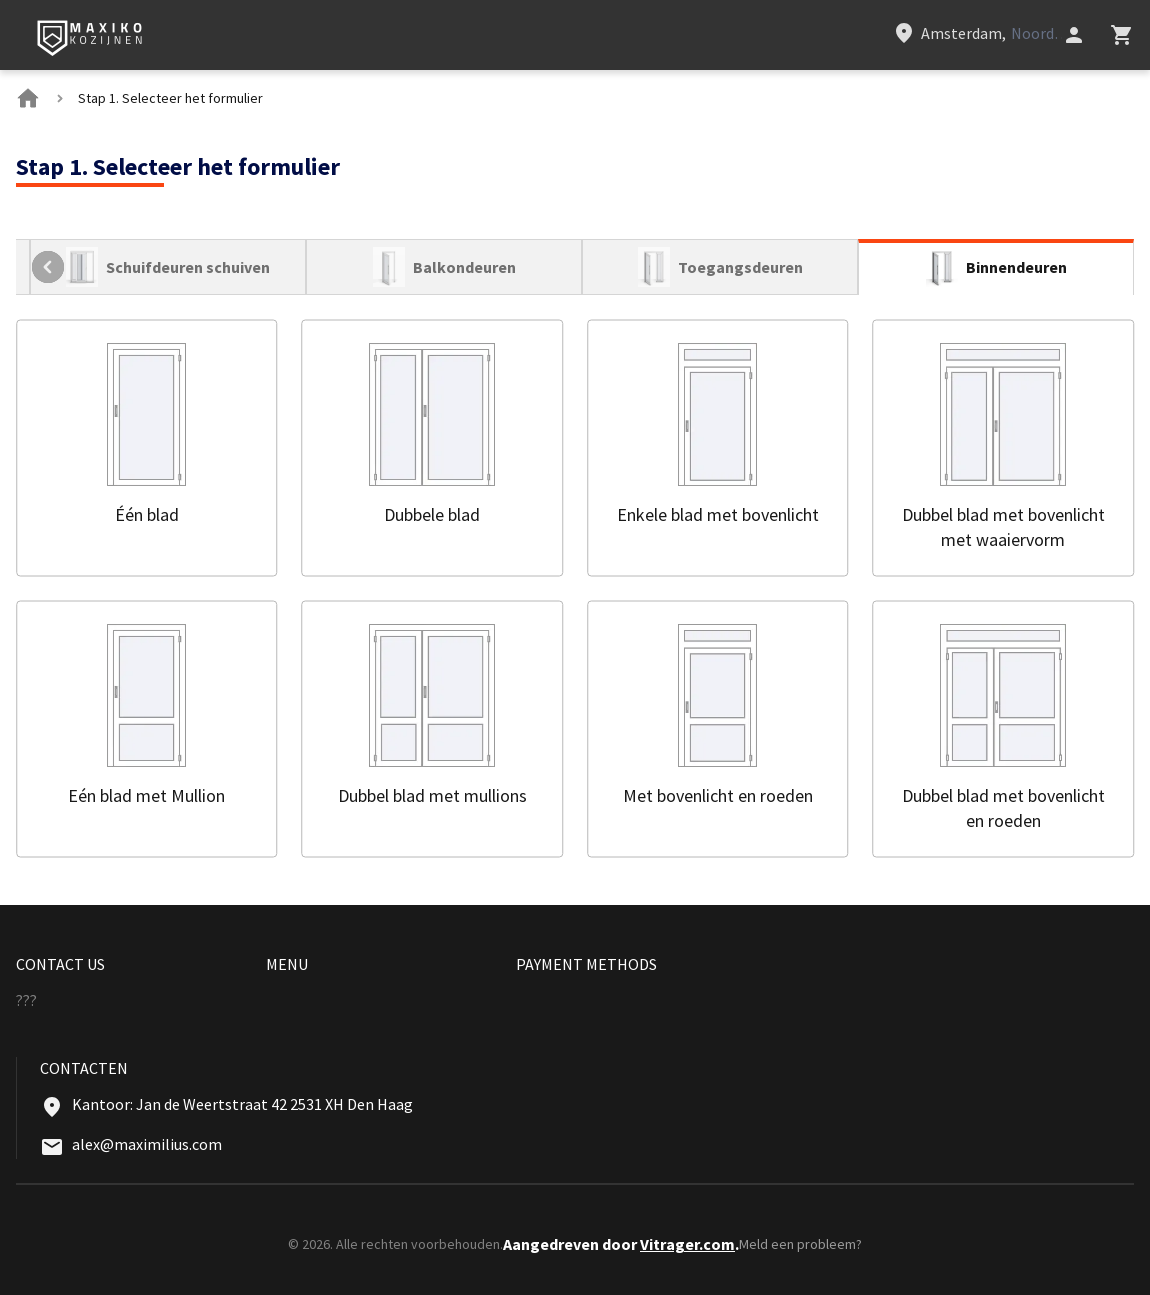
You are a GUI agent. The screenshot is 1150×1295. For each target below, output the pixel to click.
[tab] (168, 267)
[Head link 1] (91, 39)
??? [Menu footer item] (26, 1000)
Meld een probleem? (800, 1244)
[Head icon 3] (1122, 35)
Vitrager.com (687, 1244)
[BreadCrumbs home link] (28, 98)
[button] (147, 447)
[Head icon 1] (1074, 35)
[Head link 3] (977, 33)
